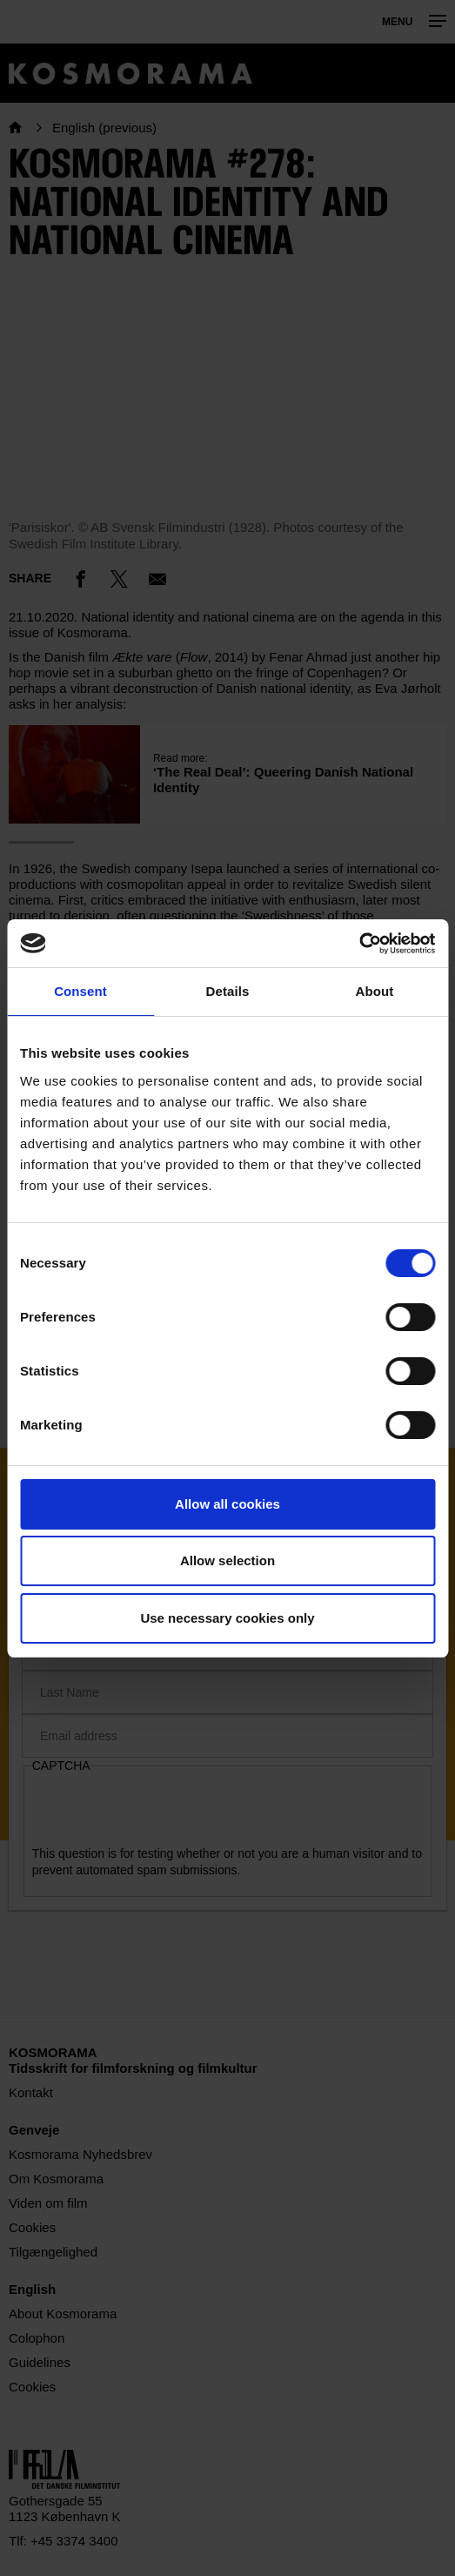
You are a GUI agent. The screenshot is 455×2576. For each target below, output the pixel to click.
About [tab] (375, 991)
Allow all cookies (227, 1504)
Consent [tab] (80, 991)
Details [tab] (228, 991)
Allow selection (227, 1560)
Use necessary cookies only (227, 1618)
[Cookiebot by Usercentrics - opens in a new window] (359, 943)
